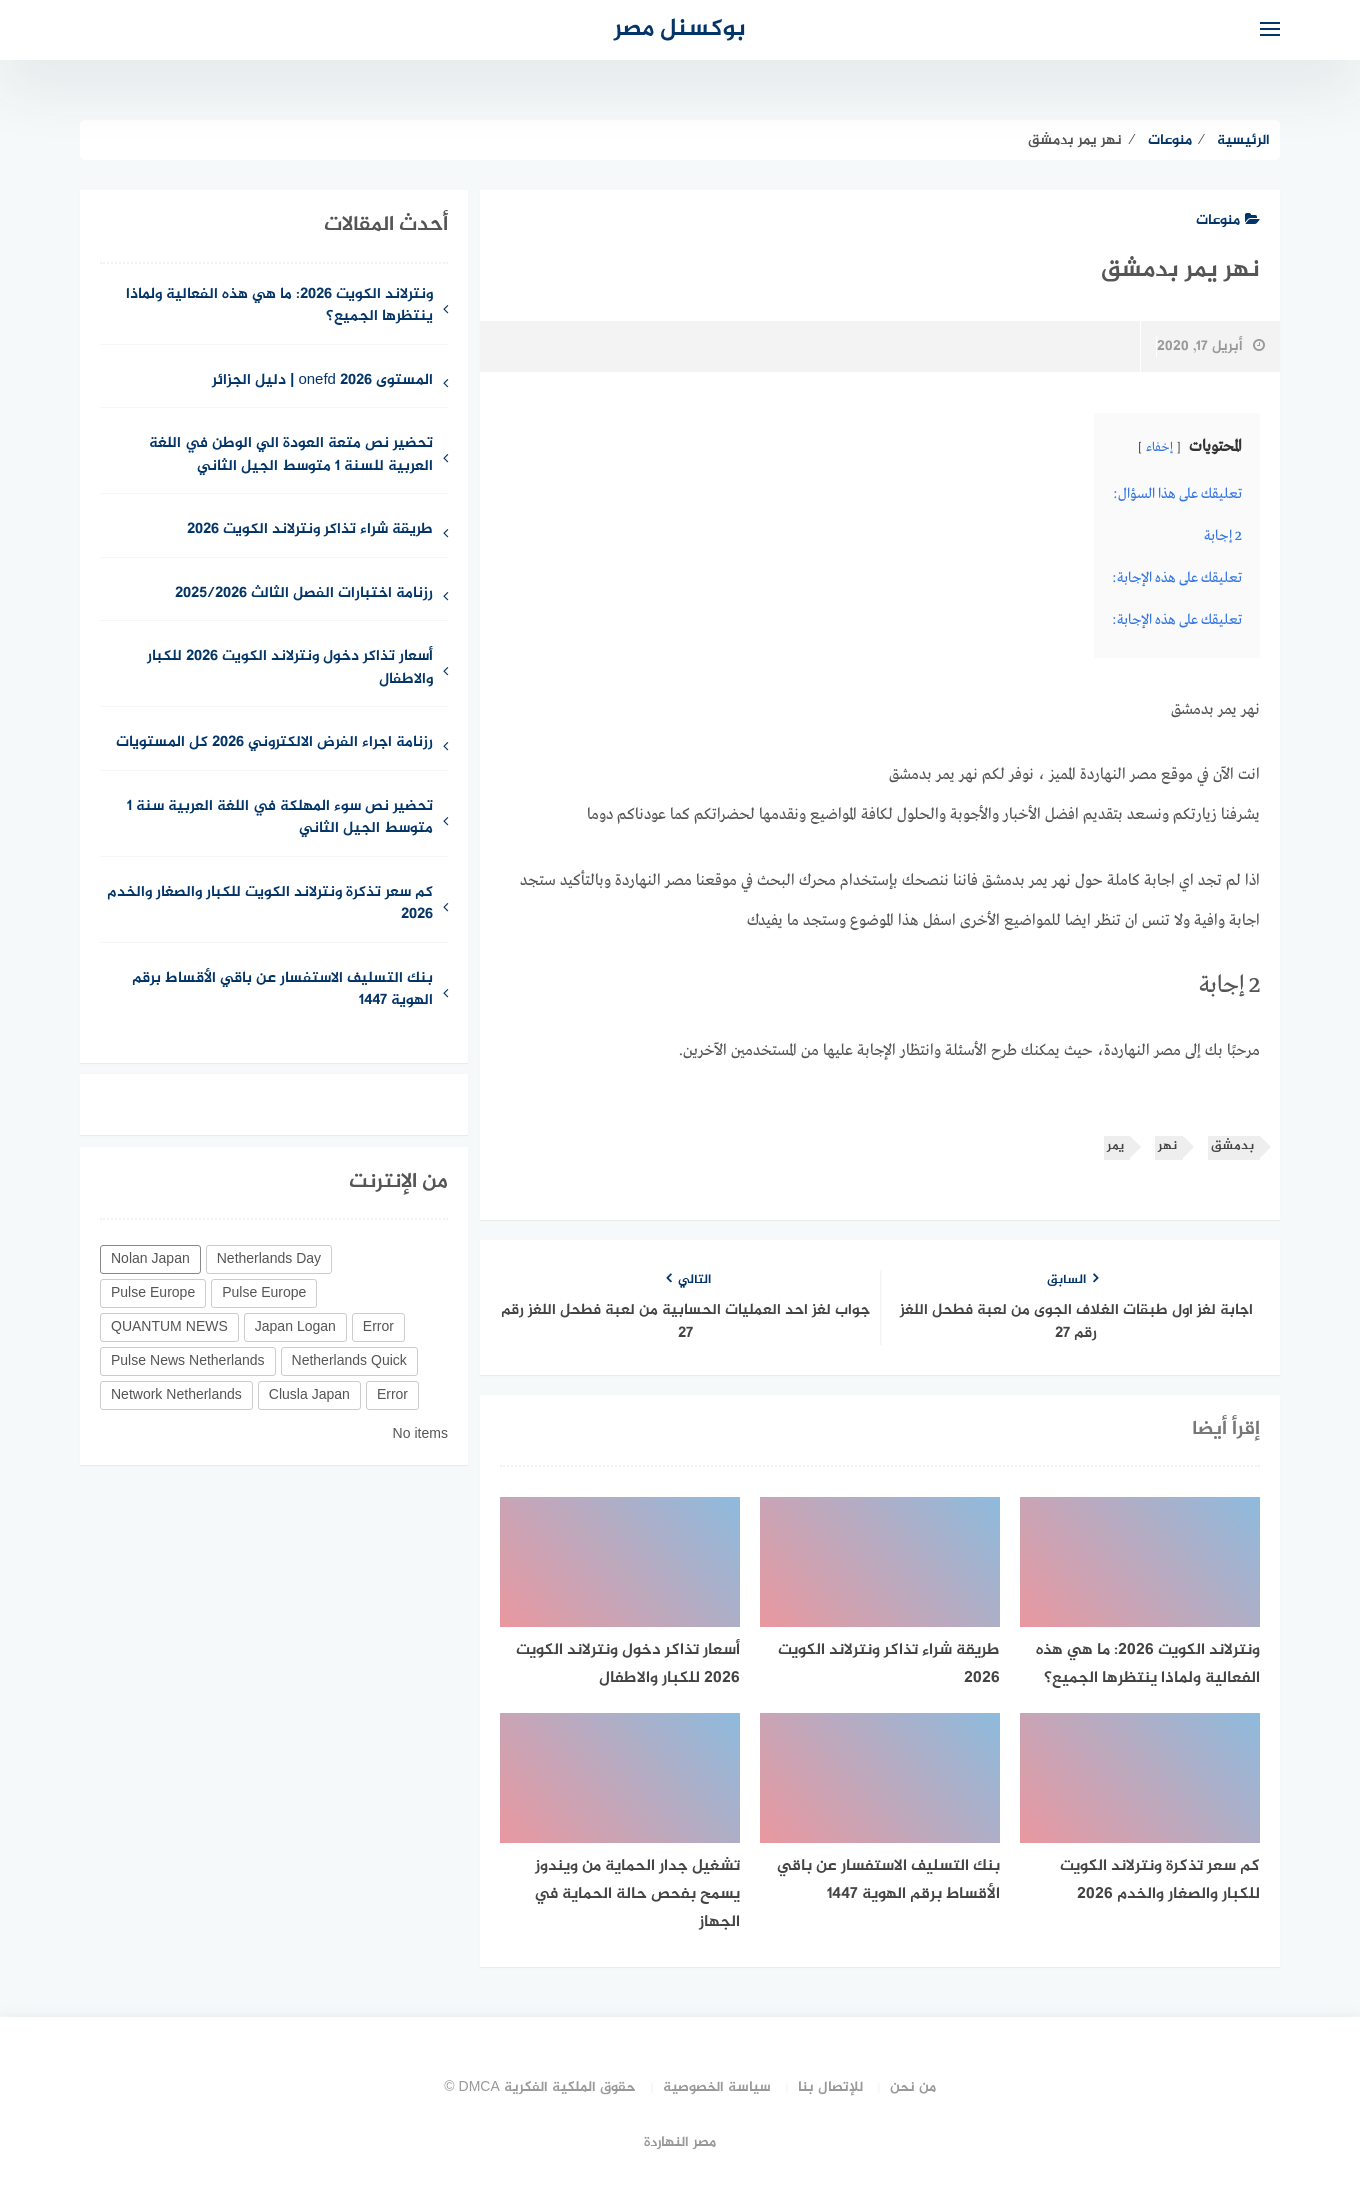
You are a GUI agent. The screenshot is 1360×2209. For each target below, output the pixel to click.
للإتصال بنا (830, 2087)
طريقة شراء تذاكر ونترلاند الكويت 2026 (310, 530)
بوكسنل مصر (680, 29)
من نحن (913, 2087)
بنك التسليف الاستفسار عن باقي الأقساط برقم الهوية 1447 (282, 991)
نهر (1167, 1146)
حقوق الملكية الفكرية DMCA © (540, 2087)
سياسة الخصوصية (717, 2087)
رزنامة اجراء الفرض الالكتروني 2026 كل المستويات (274, 743)
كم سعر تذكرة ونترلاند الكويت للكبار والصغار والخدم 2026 (270, 905)
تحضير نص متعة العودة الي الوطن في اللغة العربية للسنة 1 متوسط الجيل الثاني (291, 456)
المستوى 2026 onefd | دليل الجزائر (322, 381)
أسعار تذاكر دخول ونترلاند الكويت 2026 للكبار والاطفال (290, 669)
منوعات (1228, 220)
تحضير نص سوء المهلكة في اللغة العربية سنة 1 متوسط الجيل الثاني (280, 819)
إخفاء (1159, 448)
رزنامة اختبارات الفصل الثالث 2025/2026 (304, 594)
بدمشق (1232, 1146)
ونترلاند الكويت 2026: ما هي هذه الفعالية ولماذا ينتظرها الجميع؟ (279, 307)
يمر (1115, 1146)
